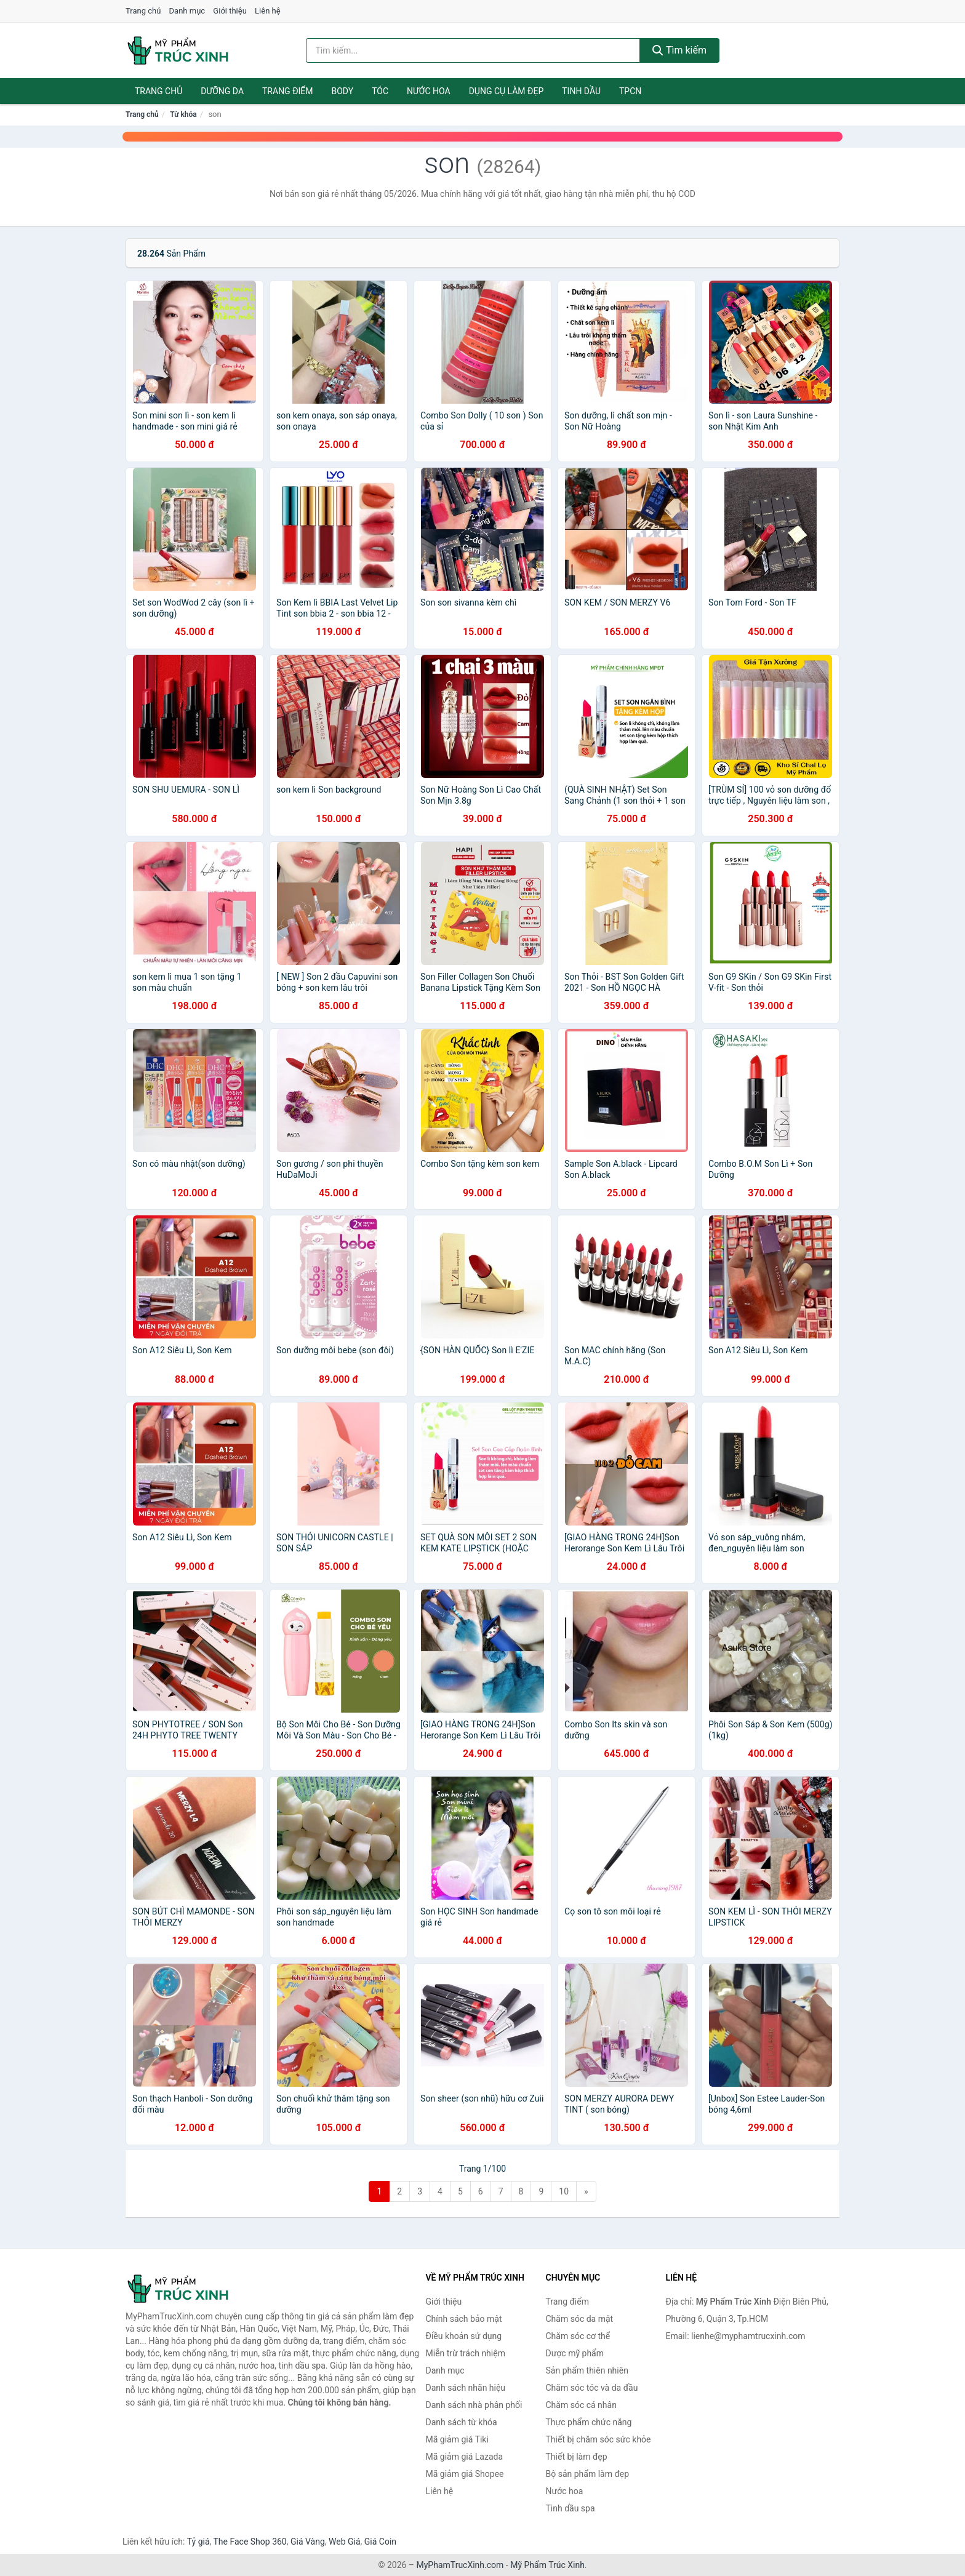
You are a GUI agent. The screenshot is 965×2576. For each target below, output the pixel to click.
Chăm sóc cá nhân (581, 2405)
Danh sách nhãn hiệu (466, 2388)
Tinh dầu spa (570, 2508)
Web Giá (345, 2541)
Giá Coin (380, 2541)
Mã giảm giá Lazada (464, 2457)
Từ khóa (183, 114)
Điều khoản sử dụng (464, 2336)
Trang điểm (287, 91)
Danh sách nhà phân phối (474, 2405)
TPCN (630, 91)
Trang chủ (143, 10)
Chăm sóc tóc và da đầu (592, 2388)
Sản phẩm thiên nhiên (587, 2370)
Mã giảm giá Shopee (465, 2474)
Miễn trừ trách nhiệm (465, 2353)
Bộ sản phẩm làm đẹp (588, 2474)
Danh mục (187, 10)
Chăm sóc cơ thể (578, 2336)
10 (564, 2191)
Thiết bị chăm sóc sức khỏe (598, 2439)
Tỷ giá (198, 2541)
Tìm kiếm (679, 50)
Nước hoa (428, 91)
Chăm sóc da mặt (580, 2319)
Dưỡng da (222, 91)
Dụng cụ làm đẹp (506, 91)
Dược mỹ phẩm (575, 2353)
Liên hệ (268, 10)
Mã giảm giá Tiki (457, 2439)
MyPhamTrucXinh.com (460, 2565)
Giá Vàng (307, 2541)
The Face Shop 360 (249, 2541)
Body (343, 91)
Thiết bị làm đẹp (576, 2457)
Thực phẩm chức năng (589, 2422)
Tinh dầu (581, 91)
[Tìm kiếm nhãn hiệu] (473, 50)
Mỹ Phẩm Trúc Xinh (547, 2565)
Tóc (380, 91)
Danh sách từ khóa (461, 2422)
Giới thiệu (229, 10)
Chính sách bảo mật (464, 2319)
